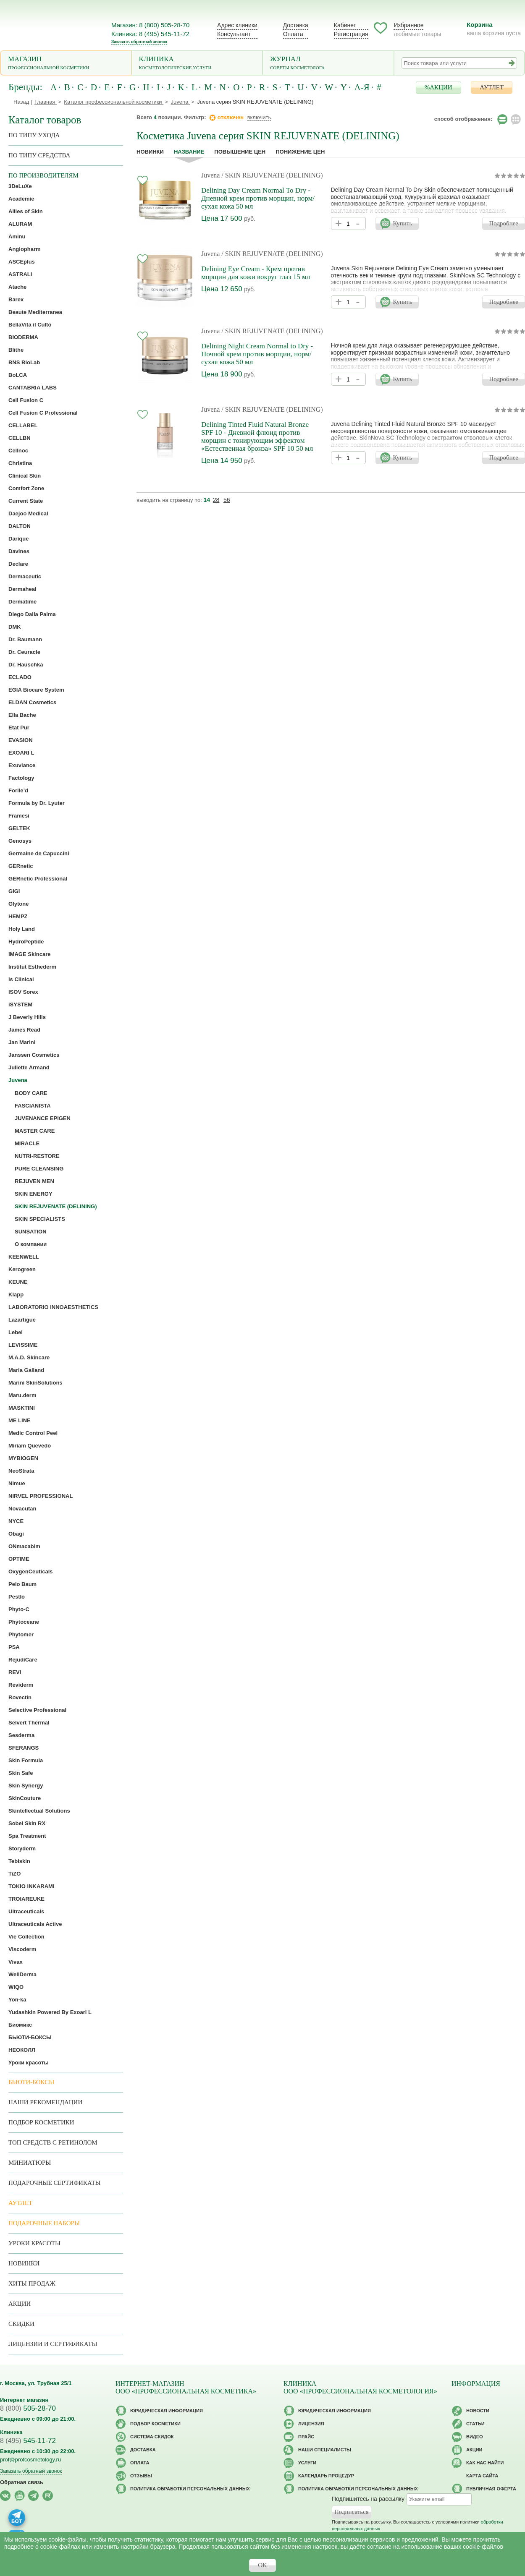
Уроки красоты (28, 2062)
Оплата (293, 34)
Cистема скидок (151, 2436)
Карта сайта (482, 2475)
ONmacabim (24, 1546)
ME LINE (19, 1420)
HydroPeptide (26, 941)
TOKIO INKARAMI (31, 1886)
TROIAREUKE (26, 1899)
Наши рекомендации (45, 2102)
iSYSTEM (20, 1004)
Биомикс (20, 2025)
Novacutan (22, 1508)
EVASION (20, 740)
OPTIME (18, 1559)
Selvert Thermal (29, 1722)
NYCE (16, 1521)
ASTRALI (20, 274)
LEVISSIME (22, 1345)
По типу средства (39, 155)
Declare (18, 564)
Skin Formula (25, 1760)
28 (216, 499)
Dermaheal (22, 589)
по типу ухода (34, 135)
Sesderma (21, 1735)
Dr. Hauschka (25, 664)
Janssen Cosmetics (33, 1055)
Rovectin (20, 1697)
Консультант (234, 34)
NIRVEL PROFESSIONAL (40, 1496)
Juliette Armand (29, 1067)
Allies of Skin (25, 211)
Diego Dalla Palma (32, 614)
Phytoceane (23, 1622)
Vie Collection (26, 1936)
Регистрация (351, 34)
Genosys (20, 841)
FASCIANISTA (33, 1106)
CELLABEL (22, 425)
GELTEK (19, 828)
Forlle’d (18, 790)
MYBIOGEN (23, 1458)
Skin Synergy (25, 1785)
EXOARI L (21, 753)
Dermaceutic (24, 576)
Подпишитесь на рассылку (368, 2498)
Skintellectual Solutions (39, 1811)
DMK (14, 627)
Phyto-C (18, 1609)
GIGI (14, 891)
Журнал (328, 63)
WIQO (16, 1987)
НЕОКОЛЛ (21, 2050)
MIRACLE (27, 1143)
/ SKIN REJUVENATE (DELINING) (272, 175)
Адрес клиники (237, 25)
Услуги (307, 2462)
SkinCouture (24, 1798)
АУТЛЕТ (492, 87)
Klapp (16, 1294)
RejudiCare (22, 1659)
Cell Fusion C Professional (43, 413)
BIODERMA (23, 337)
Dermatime (22, 601)
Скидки (21, 2323)
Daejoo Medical (28, 513)
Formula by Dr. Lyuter (36, 803)
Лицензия (311, 2423)
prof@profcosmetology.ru (30, 2459)
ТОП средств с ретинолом (52, 2142)
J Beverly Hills (27, 1017)
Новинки (150, 152)
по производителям (43, 175)
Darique (18, 539)
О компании (31, 1244)
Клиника (197, 63)
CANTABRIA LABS (32, 387)
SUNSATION (31, 1231)
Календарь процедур (326, 2475)
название (189, 152)
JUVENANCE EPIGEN (43, 1118)
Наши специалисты (324, 2449)
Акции (19, 2303)
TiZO (14, 1874)
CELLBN (19, 438)
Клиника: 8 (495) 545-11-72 (150, 33)
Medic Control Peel (33, 1433)
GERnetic (20, 866)
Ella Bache (22, 715)
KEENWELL (23, 1257)
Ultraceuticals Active (35, 1924)
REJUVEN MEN (34, 1181)
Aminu (16, 236)
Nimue (16, 1483)
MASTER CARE (35, 1131)
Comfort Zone (26, 488)
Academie (21, 199)
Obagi (16, 1534)
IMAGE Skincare (29, 954)
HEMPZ (18, 916)
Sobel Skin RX (26, 1823)
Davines (18, 551)
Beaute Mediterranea (35, 312)
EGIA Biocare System (36, 690)
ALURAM (20, 224)
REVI (14, 1672)
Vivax (15, 1962)
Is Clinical (21, 979)
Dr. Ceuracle (24, 652)
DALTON (19, 526)
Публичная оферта (491, 2488)
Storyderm (22, 1848)
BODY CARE (31, 1093)
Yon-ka (17, 1999)
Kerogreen (22, 1269)
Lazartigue (22, 1320)
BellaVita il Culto (29, 324)
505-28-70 (28, 2408)
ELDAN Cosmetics (32, 702)
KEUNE (18, 1282)
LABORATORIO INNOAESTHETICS (53, 1307)
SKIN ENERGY (33, 1194)
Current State (25, 501)
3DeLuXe (20, 186)
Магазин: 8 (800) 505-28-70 (150, 25)
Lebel (15, 1332)
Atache (17, 287)
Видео (474, 2436)
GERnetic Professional (37, 878)
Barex (16, 299)
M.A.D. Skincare (29, 1357)
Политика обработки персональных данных (190, 2488)
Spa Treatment (27, 1836)
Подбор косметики (41, 2122)
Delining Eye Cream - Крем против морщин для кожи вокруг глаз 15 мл (255, 273)
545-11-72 (28, 2441)
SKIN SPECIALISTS (40, 1219)
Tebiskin (19, 1861)
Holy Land (21, 929)
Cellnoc (18, 450)
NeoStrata (21, 1471)
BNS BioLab (24, 362)
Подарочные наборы (44, 2223)
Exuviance (21, 765)
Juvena (210, 175)
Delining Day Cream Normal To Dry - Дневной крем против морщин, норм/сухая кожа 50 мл (258, 198)
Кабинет (345, 25)
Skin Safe (20, 1773)
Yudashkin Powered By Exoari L (50, 2012)
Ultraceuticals (26, 1911)
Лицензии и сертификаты (52, 2344)
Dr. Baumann (25, 639)
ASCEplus (21, 262)
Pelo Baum (22, 1584)
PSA (14, 1647)
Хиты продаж (31, 2283)
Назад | (22, 102)
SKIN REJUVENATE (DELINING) (56, 1206)
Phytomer (21, 1634)
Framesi (18, 816)
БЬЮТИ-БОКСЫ (30, 2037)
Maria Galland (26, 1370)
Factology (21, 778)
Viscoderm (22, 1949)
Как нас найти (485, 2462)
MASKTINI (21, 1408)
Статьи (475, 2423)
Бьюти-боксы (31, 2082)
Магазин (66, 63)
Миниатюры (29, 2162)
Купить (402, 223)
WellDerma (22, 1974)
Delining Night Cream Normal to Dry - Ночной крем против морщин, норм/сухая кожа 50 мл (257, 354)
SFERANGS (23, 1748)
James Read (24, 1030)
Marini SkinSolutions (35, 1382)
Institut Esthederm (32, 967)
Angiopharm (24, 249)
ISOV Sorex (23, 992)
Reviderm (20, 1685)
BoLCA (17, 375)
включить (259, 117)
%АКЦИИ (438, 87)
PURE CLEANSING (39, 1168)
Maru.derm (22, 1395)
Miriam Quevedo (29, 1445)
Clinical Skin (24, 476)
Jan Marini (21, 1042)
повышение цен (239, 152)
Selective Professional (37, 1710)
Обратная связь (21, 2482)
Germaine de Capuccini (38, 853)
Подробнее (503, 223)
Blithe (16, 350)
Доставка (295, 25)
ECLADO (20, 677)
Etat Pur (18, 727)
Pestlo (16, 1597)
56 (226, 499)
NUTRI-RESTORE (37, 1156)
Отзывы (141, 2475)
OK (262, 2565)
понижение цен (300, 152)
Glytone (18, 904)
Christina (20, 463)
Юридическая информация (166, 2410)
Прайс (306, 2436)
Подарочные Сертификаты (54, 2182)
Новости (477, 2410)
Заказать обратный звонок (139, 41)
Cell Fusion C (25, 400)
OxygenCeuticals (30, 1571)
